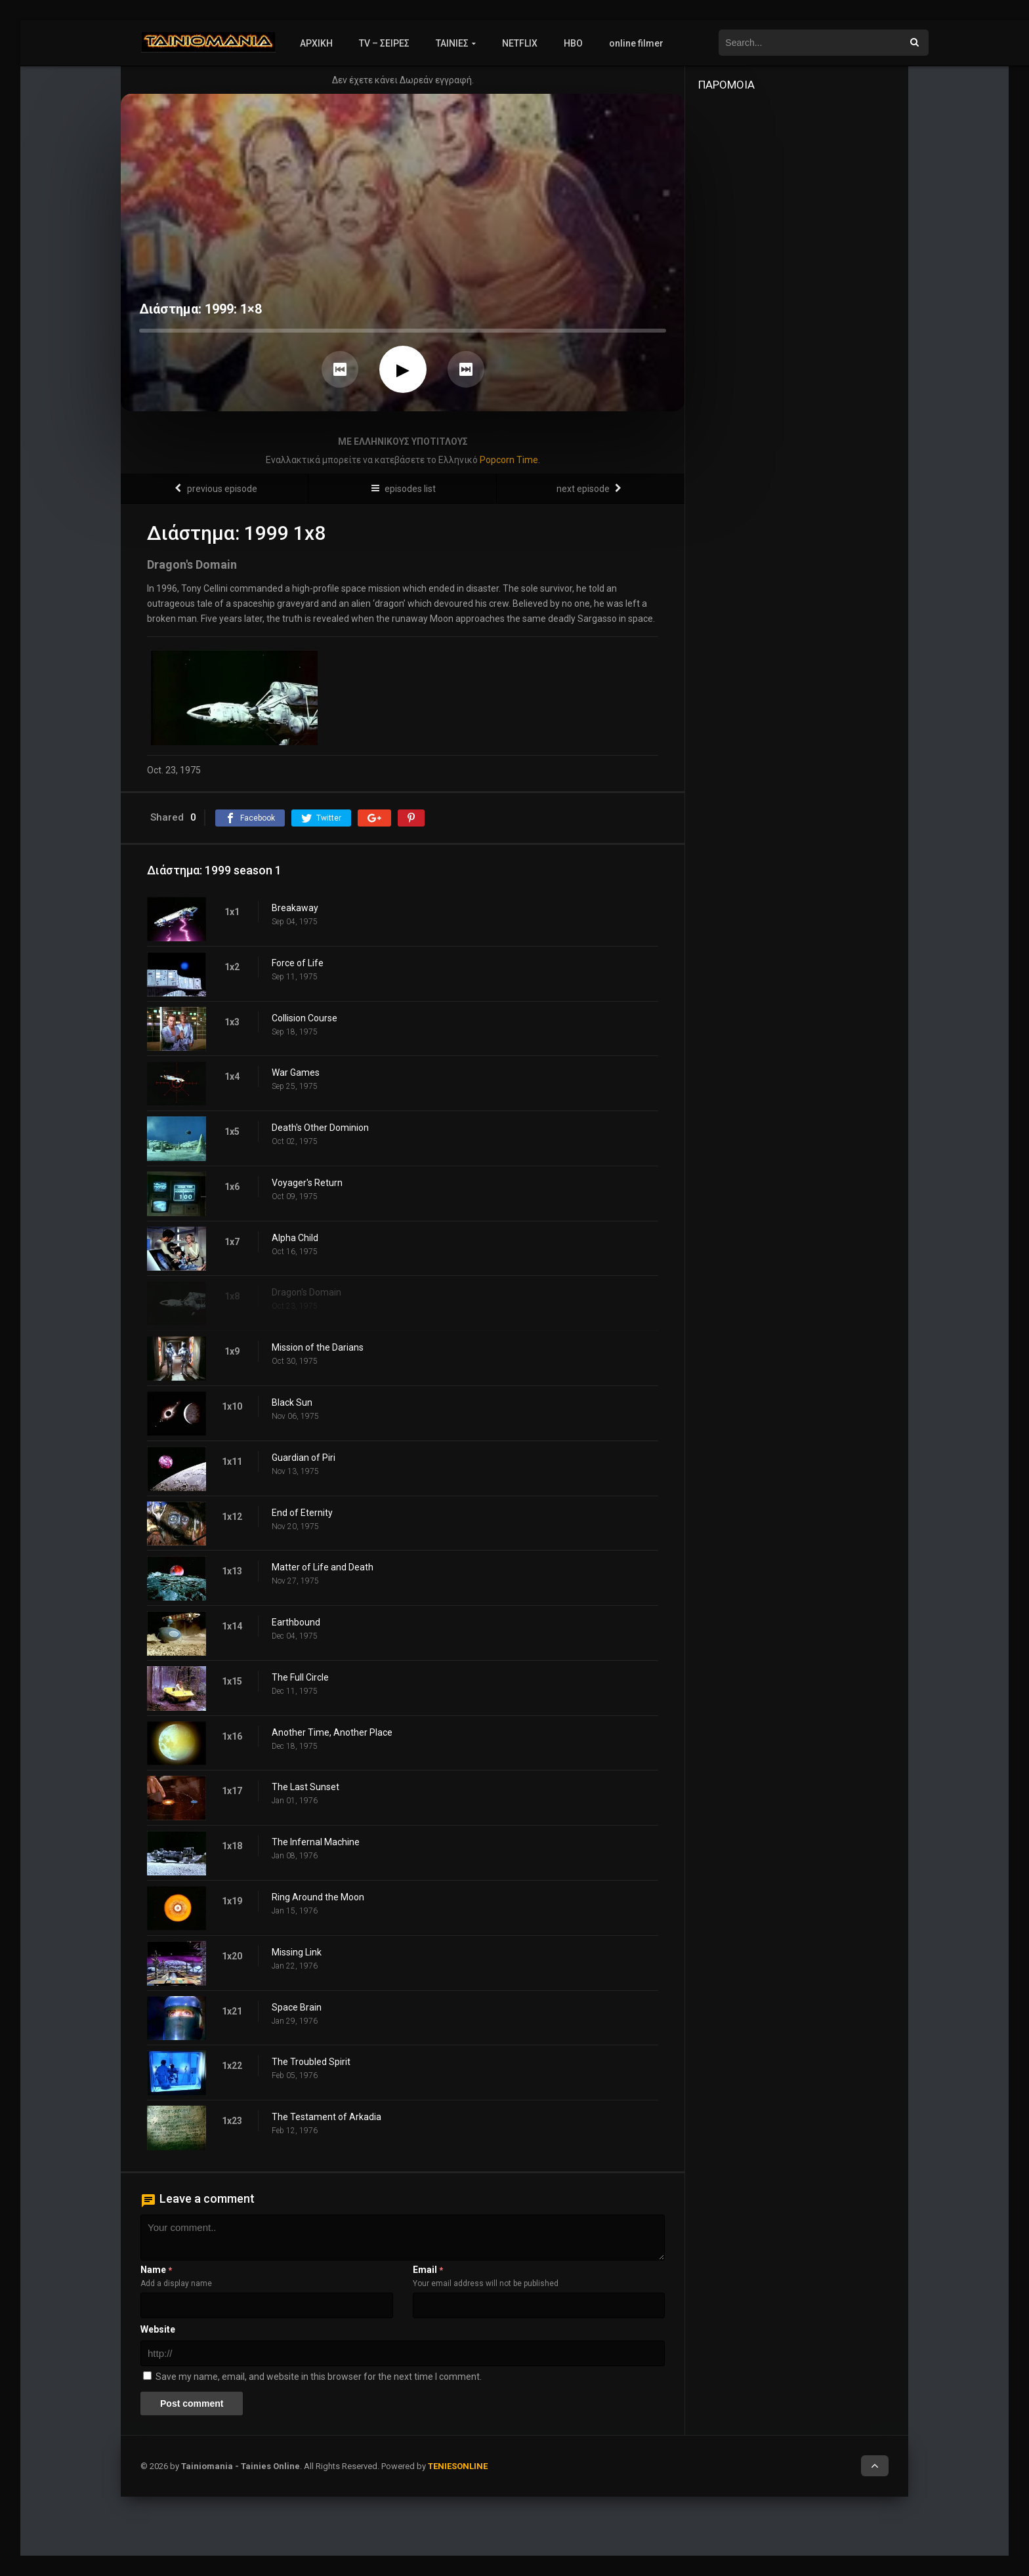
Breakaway (295, 908)
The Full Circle (300, 1677)
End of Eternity (302, 1512)
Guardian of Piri (303, 1457)
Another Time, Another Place (332, 1732)
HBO (573, 43)
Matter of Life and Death (322, 1567)
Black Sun (292, 1402)
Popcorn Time (509, 460)
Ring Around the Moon (318, 1897)
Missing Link (297, 1952)
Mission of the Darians (318, 1347)
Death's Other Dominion (320, 1127)
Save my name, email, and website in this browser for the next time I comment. (319, 2376)
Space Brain (297, 2007)
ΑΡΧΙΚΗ (316, 43)
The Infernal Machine (316, 1842)
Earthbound (296, 1622)
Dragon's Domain (306, 1292)
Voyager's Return (307, 1182)
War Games (296, 1072)
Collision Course (304, 1018)
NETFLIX (519, 43)
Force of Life (298, 963)
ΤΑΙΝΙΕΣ (452, 43)
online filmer (636, 43)
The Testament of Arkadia (326, 2117)
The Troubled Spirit (311, 2061)
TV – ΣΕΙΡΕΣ (384, 43)
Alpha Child (295, 1238)
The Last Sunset (305, 1787)
